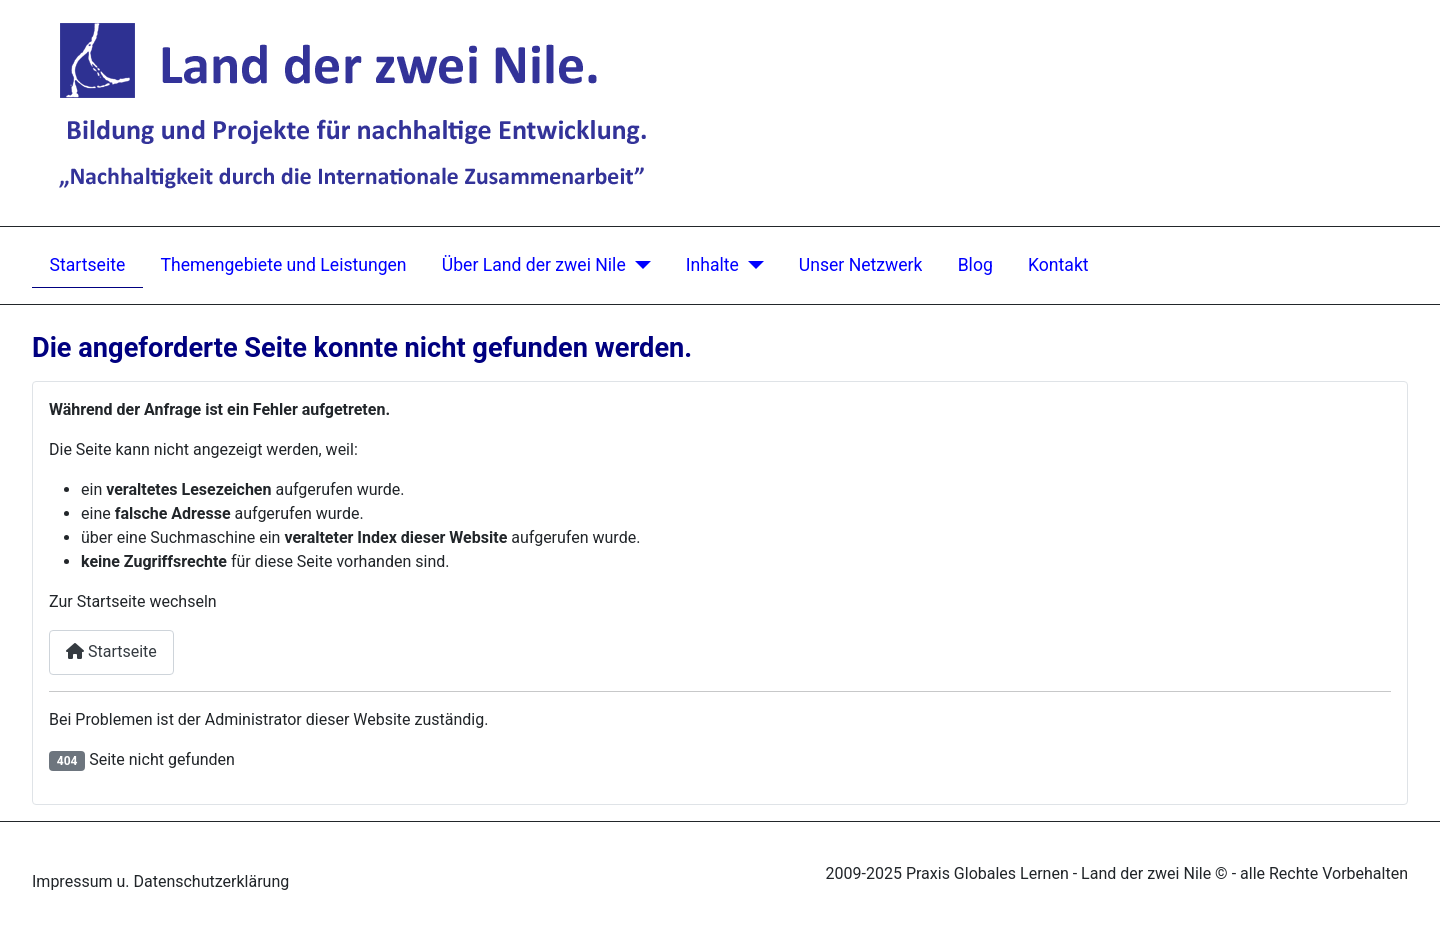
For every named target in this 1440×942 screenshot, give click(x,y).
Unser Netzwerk (861, 265)
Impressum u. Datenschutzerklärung (160, 881)
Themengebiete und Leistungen (283, 265)
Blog (975, 265)
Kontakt (1058, 265)
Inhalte (712, 265)
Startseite (88, 265)
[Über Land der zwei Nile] (638, 265)
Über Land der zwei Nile (534, 265)
